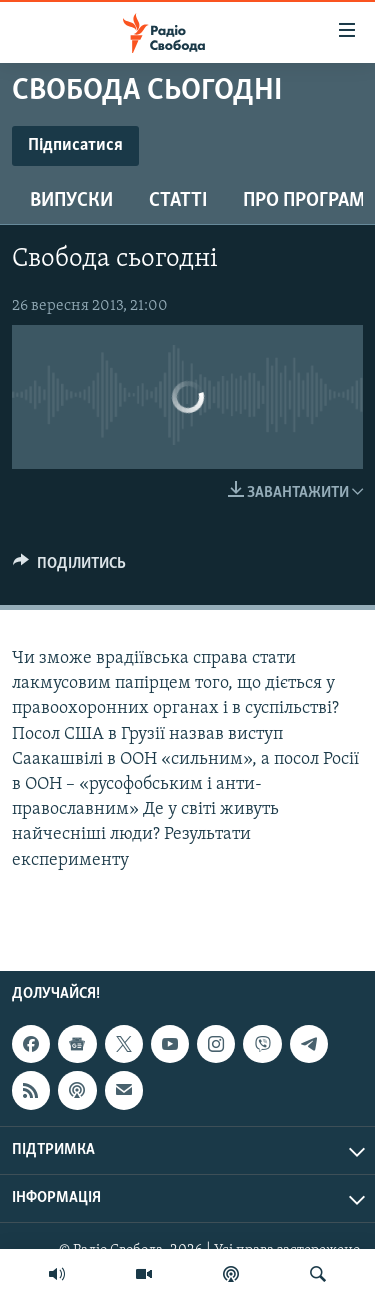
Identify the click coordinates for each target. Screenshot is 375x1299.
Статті (178, 201)
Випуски (71, 201)
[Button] (69, 568)
